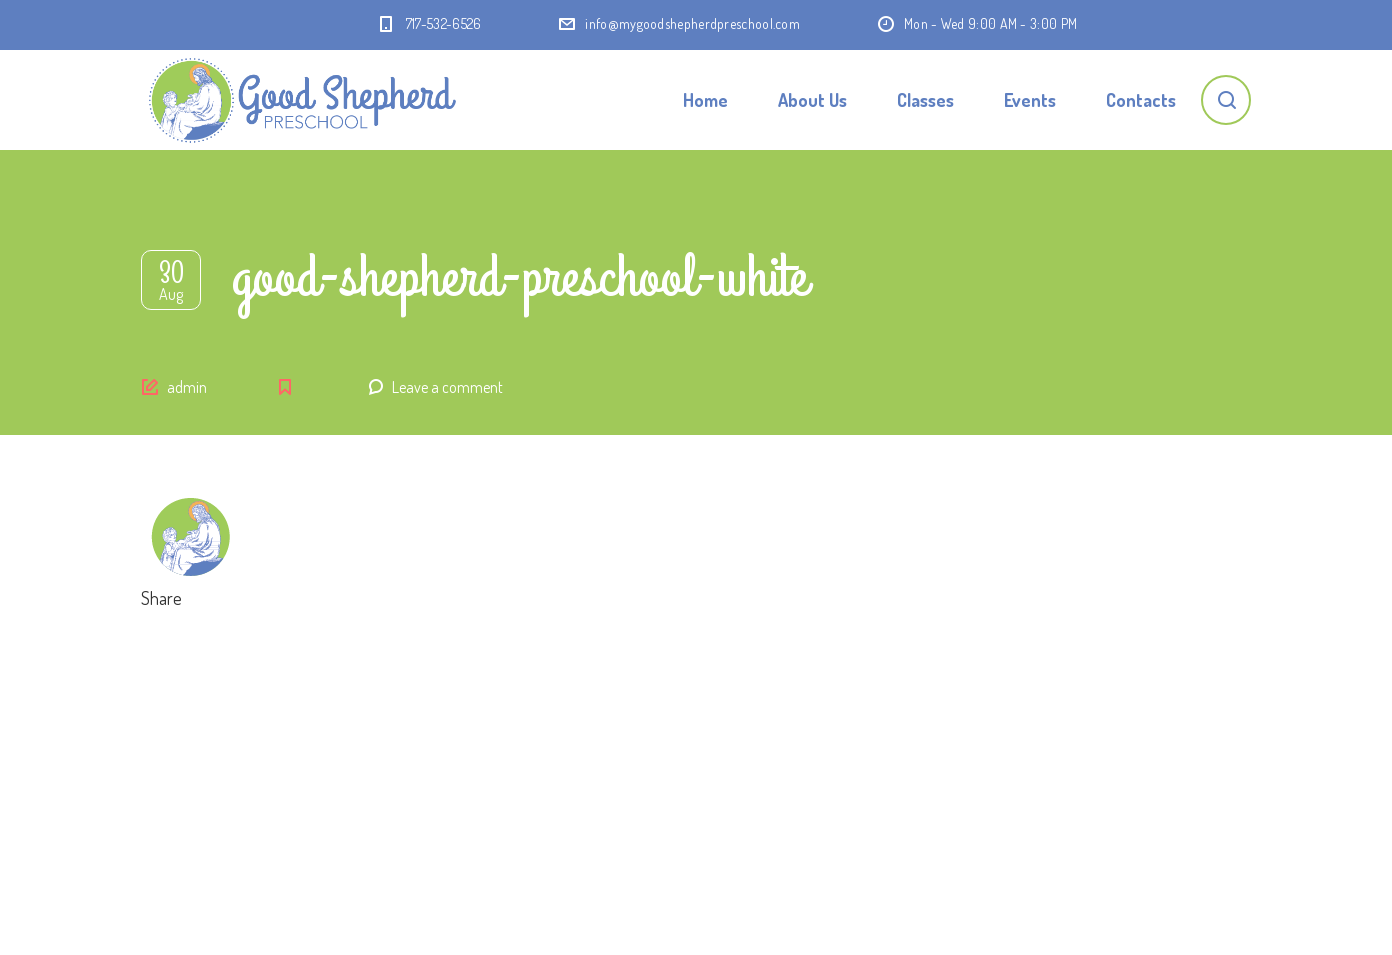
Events (1030, 100)
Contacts (1141, 100)
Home (705, 100)
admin (187, 387)
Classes (925, 100)
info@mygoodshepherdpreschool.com (692, 23)
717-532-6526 (444, 23)
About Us (812, 100)
